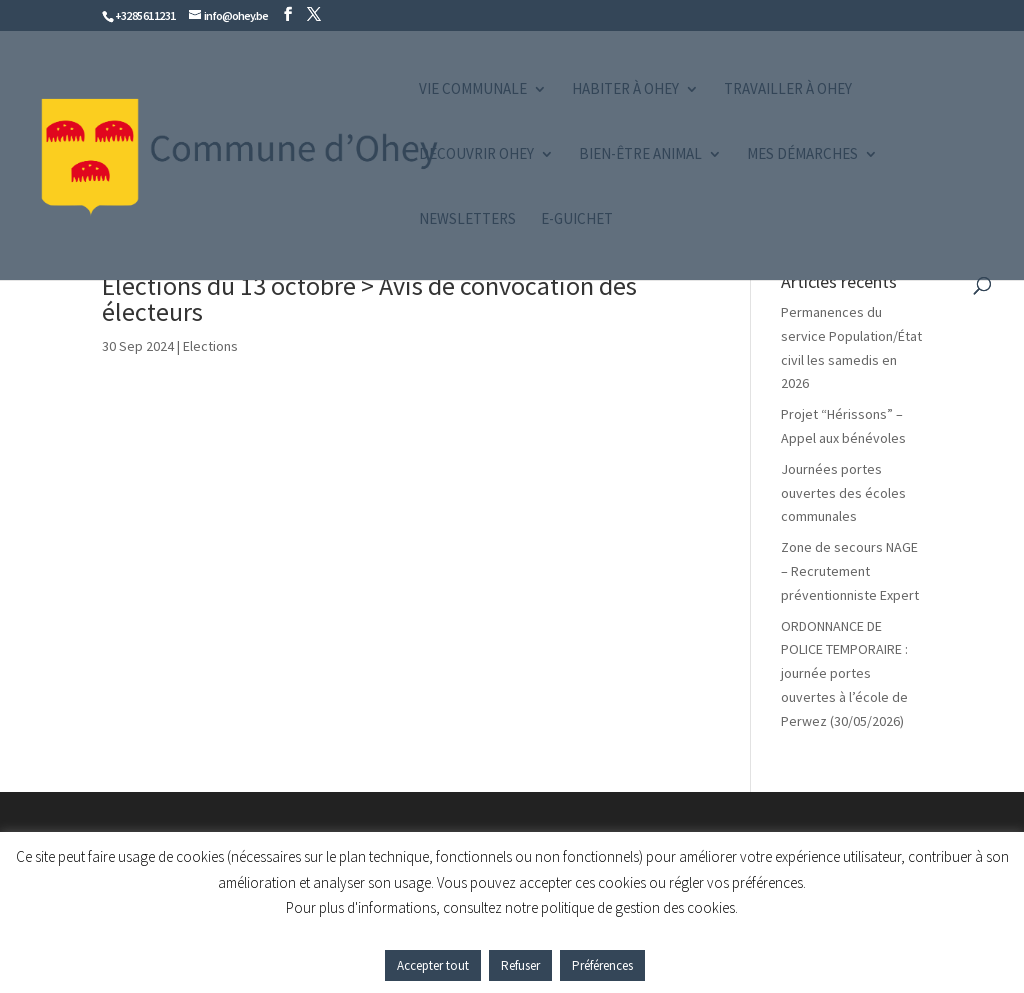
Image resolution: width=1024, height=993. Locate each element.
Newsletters (467, 220)
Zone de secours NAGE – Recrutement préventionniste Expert (850, 571)
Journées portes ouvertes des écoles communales (843, 493)
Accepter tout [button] (433, 965)
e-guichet (577, 220)
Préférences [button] (602, 965)
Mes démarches (802, 155)
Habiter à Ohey (625, 90)
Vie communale (473, 90)
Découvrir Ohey (476, 155)
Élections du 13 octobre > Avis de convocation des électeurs (369, 298)
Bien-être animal (640, 155)
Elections (210, 346)
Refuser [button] (520, 965)
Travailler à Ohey (788, 90)
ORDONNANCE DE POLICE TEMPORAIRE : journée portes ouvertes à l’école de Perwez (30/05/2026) (844, 673)
